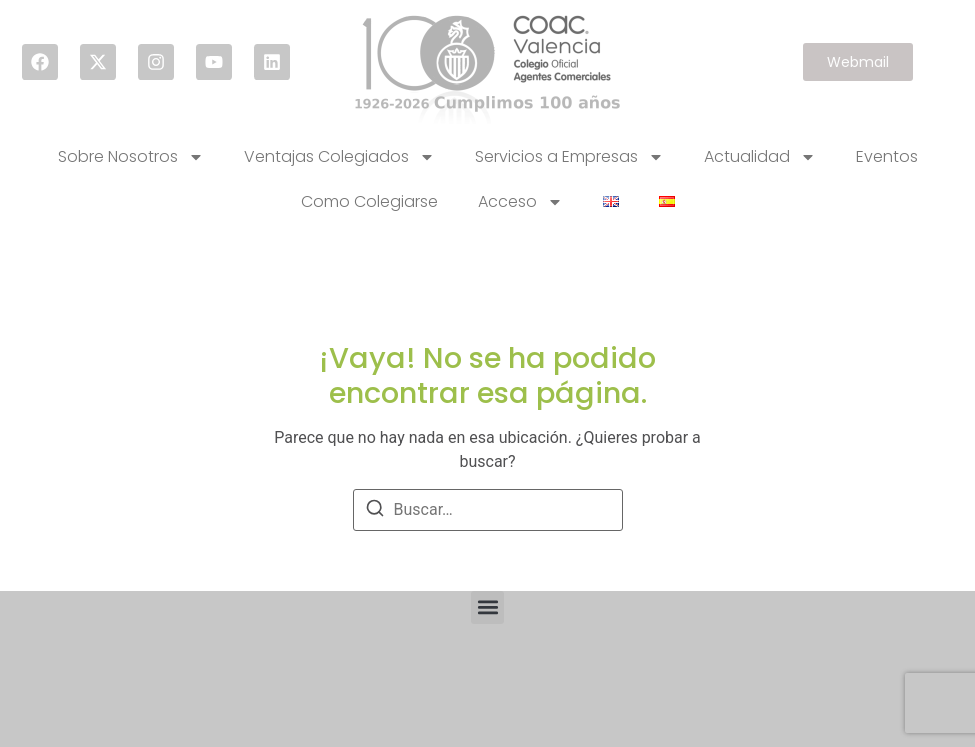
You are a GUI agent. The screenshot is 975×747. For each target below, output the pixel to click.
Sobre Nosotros (131, 157)
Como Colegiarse (369, 201)
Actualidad (760, 157)
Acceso (520, 202)
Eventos (887, 156)
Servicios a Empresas (569, 157)
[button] (487, 607)
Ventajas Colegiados (339, 157)
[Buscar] (375, 511)
